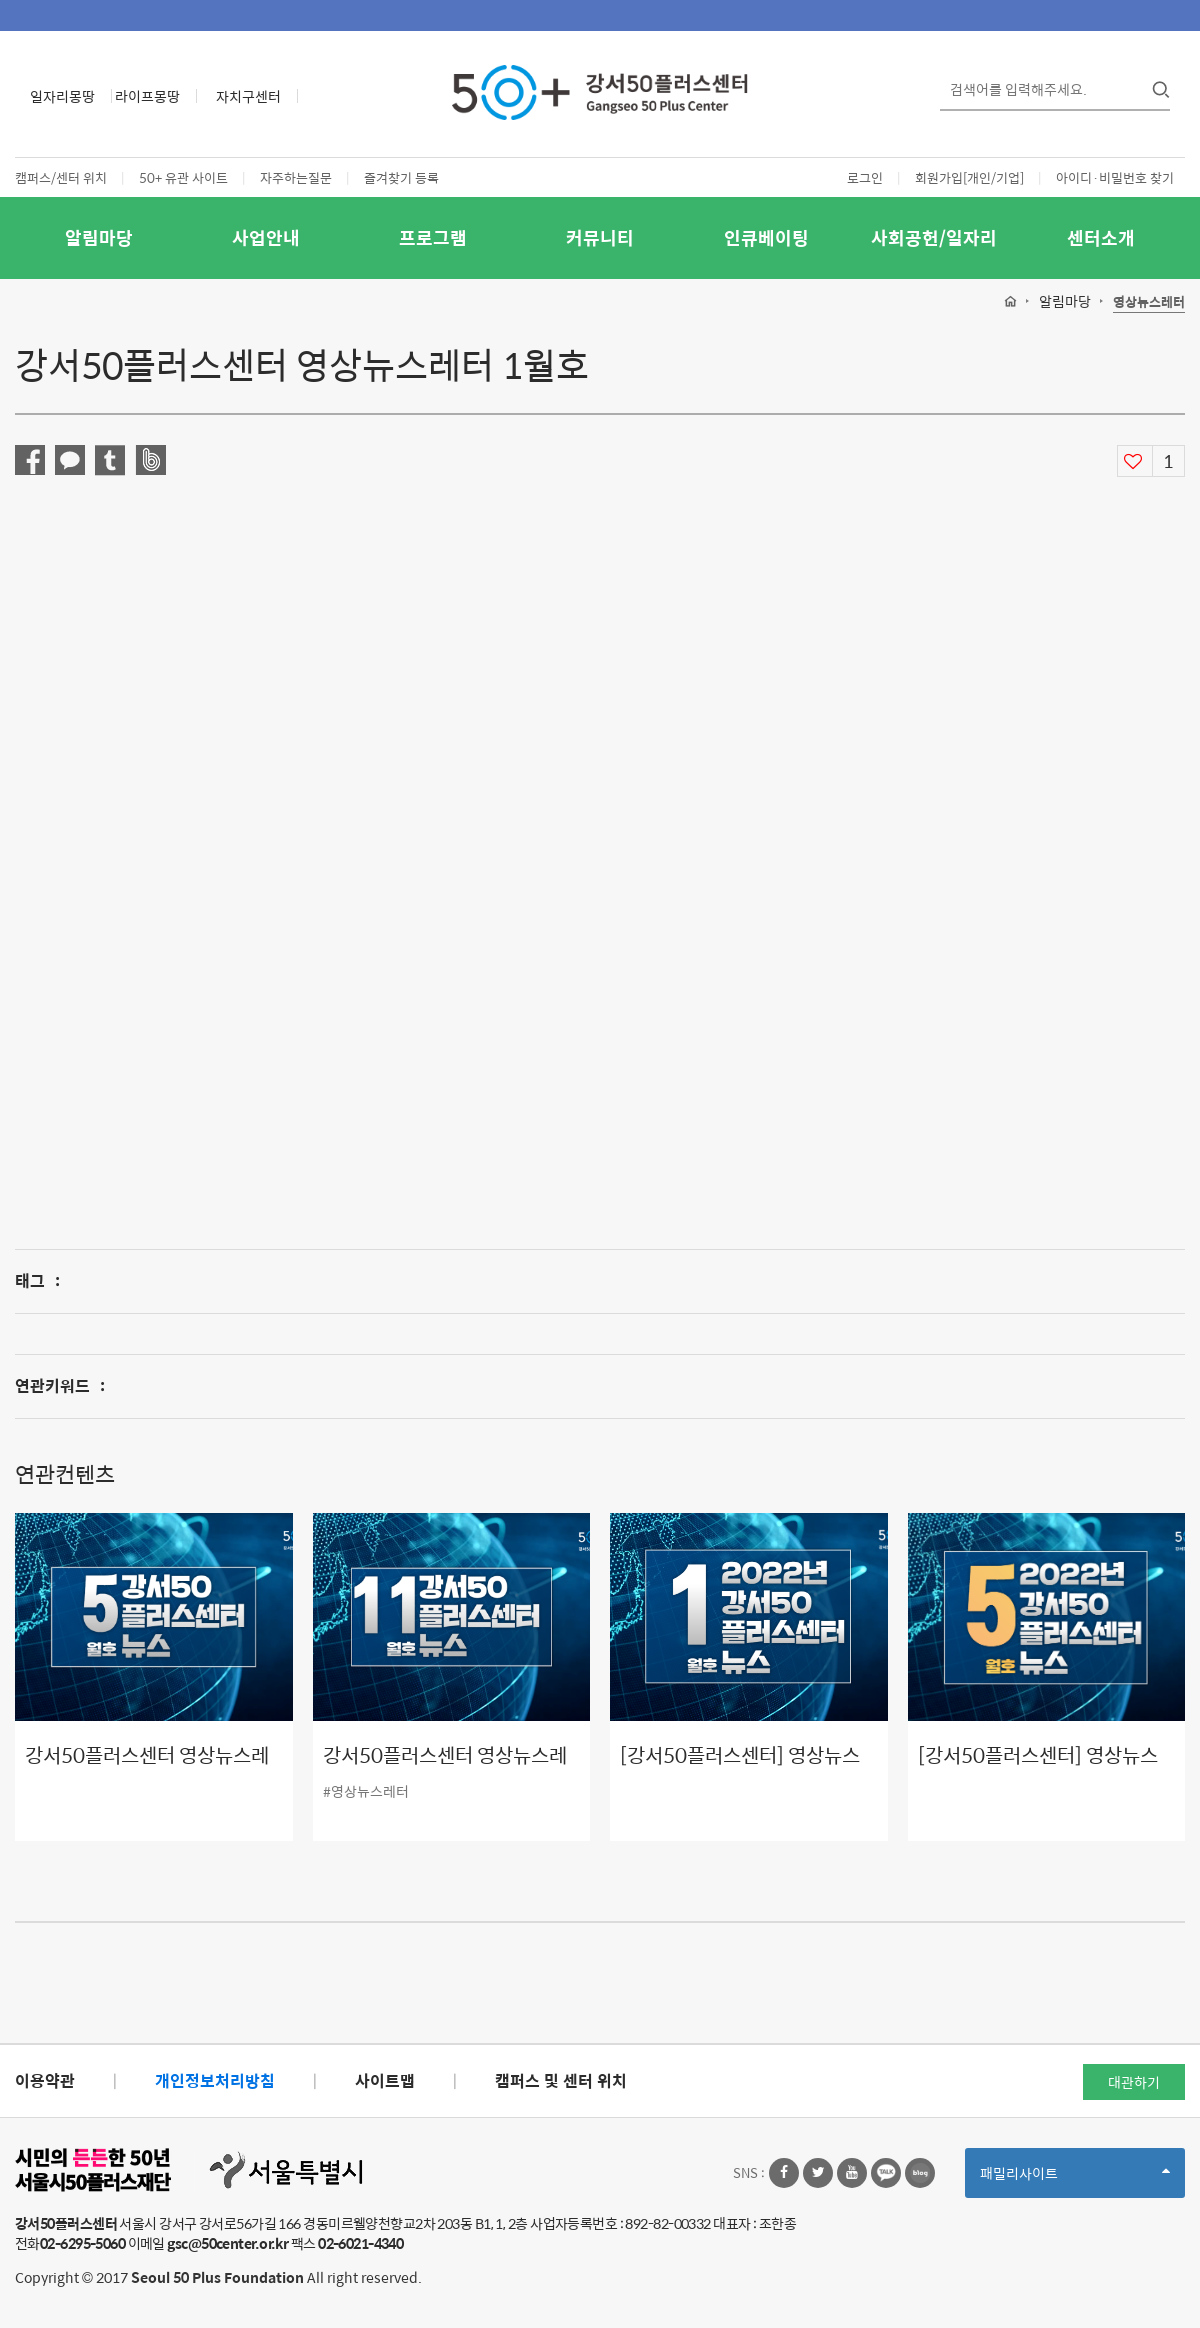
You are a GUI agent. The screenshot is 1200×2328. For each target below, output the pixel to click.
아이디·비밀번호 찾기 (1115, 177)
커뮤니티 (600, 237)
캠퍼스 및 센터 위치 (561, 2080)
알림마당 (99, 237)
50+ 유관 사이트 (183, 177)
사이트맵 (385, 2080)
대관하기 (1134, 2082)
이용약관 (45, 2080)
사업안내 (266, 237)
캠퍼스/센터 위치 (61, 177)
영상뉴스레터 (1149, 302)
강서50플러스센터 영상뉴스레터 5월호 (147, 1769)
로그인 (865, 177)
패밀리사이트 (1075, 2179)
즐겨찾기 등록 (401, 177)
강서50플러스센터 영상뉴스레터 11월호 (445, 1769)
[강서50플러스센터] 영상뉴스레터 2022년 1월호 (740, 1769)
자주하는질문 (296, 177)
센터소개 (1101, 237)
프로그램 (433, 237)
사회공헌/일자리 (934, 237)
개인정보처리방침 (215, 2080)
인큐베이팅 (766, 237)
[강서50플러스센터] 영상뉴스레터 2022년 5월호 (1038, 1769)
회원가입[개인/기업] (969, 177)
